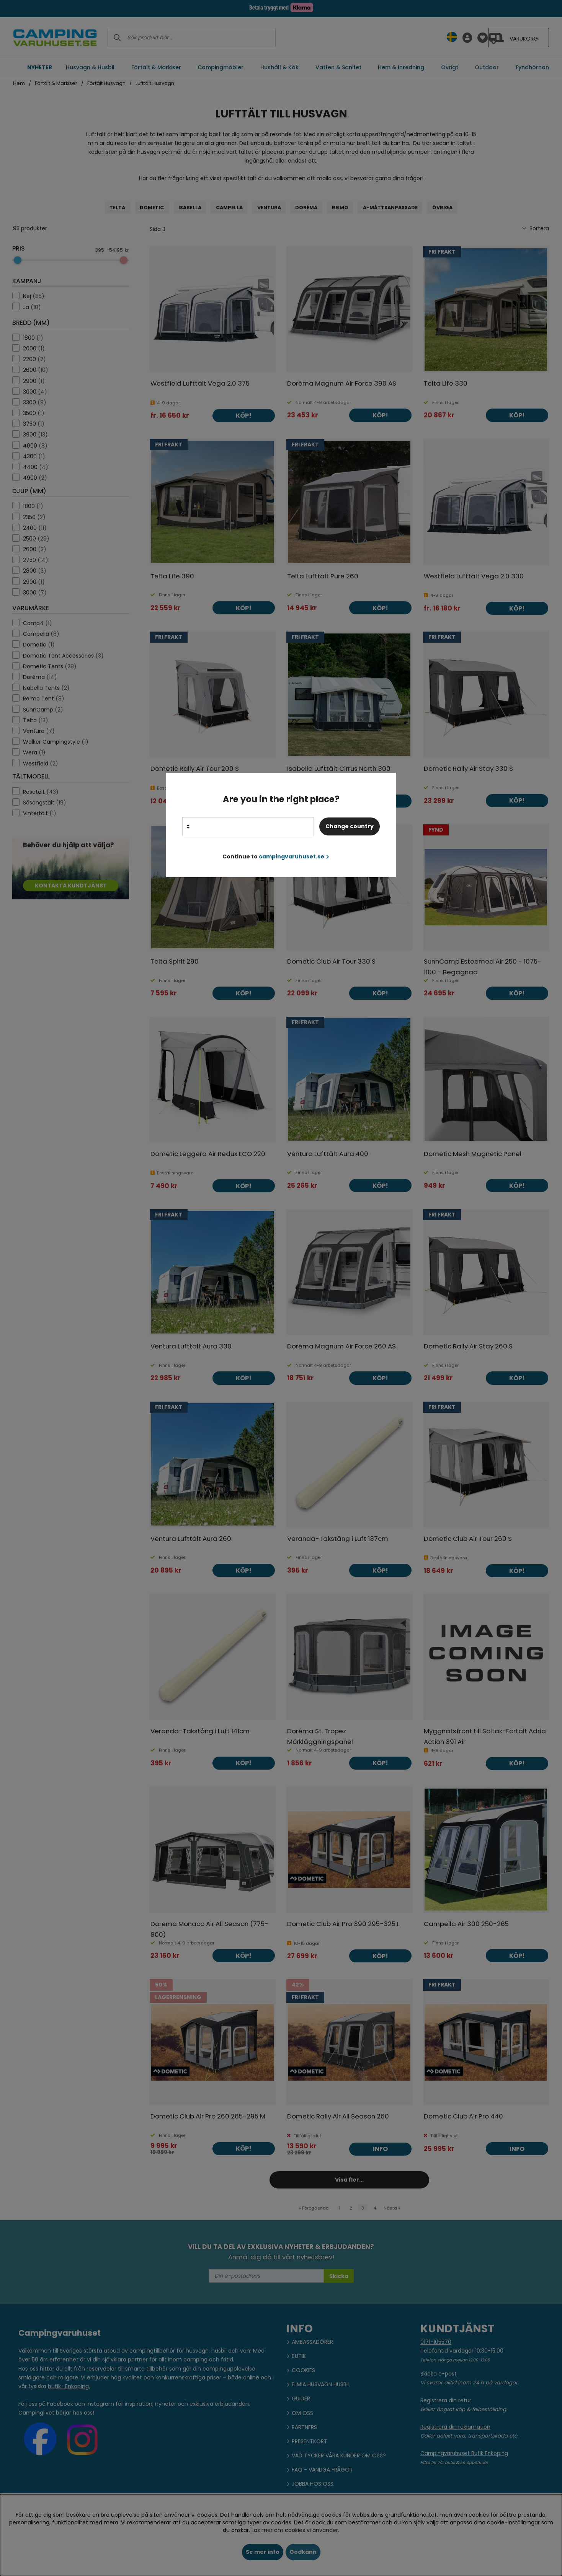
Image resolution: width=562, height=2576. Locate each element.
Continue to (275, 856)
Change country (349, 826)
